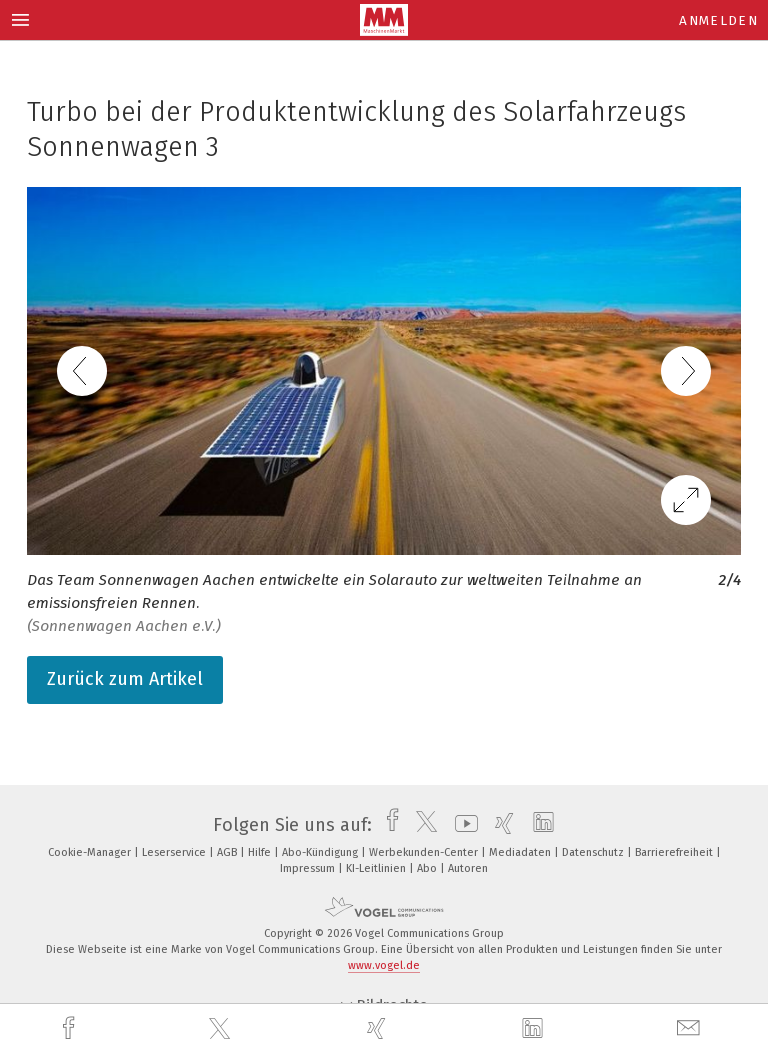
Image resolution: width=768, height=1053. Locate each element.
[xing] (379, 1028)
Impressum (309, 868)
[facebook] (71, 1028)
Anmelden (718, 20)
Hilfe (261, 852)
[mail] (691, 1028)
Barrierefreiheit (675, 852)
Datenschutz (594, 852)
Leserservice (175, 852)
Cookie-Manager (91, 852)
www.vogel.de (384, 965)
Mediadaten (521, 852)
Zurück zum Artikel (125, 679)
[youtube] (461, 825)
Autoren (468, 868)
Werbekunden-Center (425, 852)
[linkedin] (535, 1029)
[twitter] (222, 1029)
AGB (228, 852)
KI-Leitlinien (377, 868)
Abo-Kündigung (321, 852)
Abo (428, 868)
